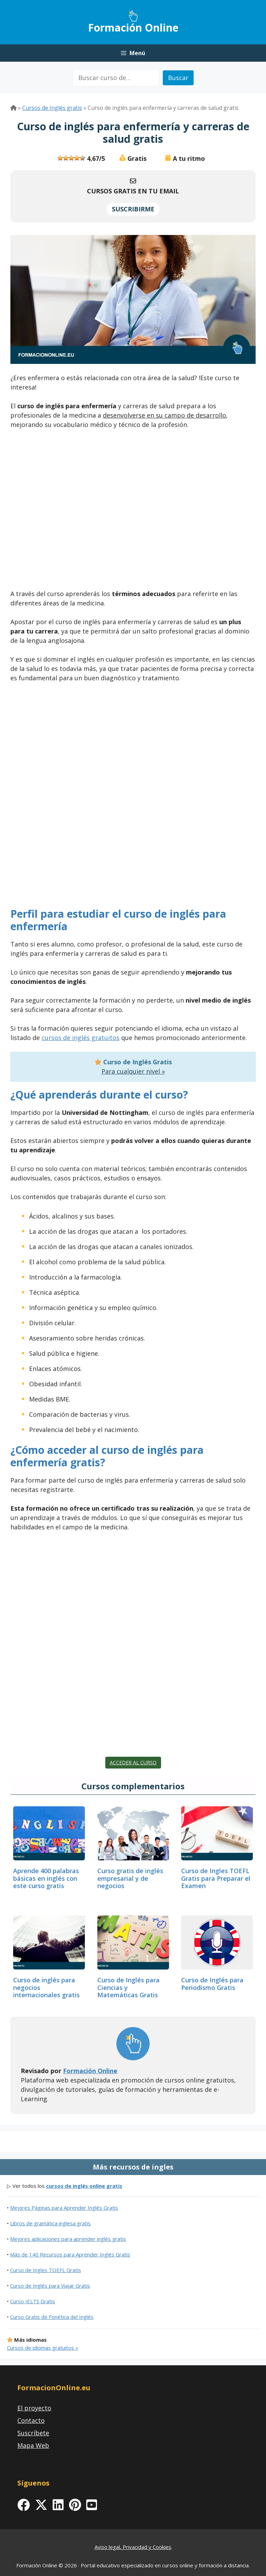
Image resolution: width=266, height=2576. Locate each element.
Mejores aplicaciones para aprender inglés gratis (68, 2238)
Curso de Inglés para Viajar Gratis (50, 2285)
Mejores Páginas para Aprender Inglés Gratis (64, 2207)
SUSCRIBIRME (133, 209)
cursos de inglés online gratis (84, 2185)
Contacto (31, 2420)
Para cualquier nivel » (133, 1071)
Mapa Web (33, 2445)
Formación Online (133, 27)
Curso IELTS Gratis (32, 2301)
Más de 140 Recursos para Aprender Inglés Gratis (70, 2254)
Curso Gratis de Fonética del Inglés (52, 2316)
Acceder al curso (133, 1762)
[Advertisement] (133, 511)
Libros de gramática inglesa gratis (50, 2223)
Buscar (178, 77)
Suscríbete (33, 2433)
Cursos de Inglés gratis (52, 108)
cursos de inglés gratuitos (80, 1037)
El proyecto (34, 2408)
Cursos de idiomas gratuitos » (42, 2347)
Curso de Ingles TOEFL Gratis (45, 2270)
